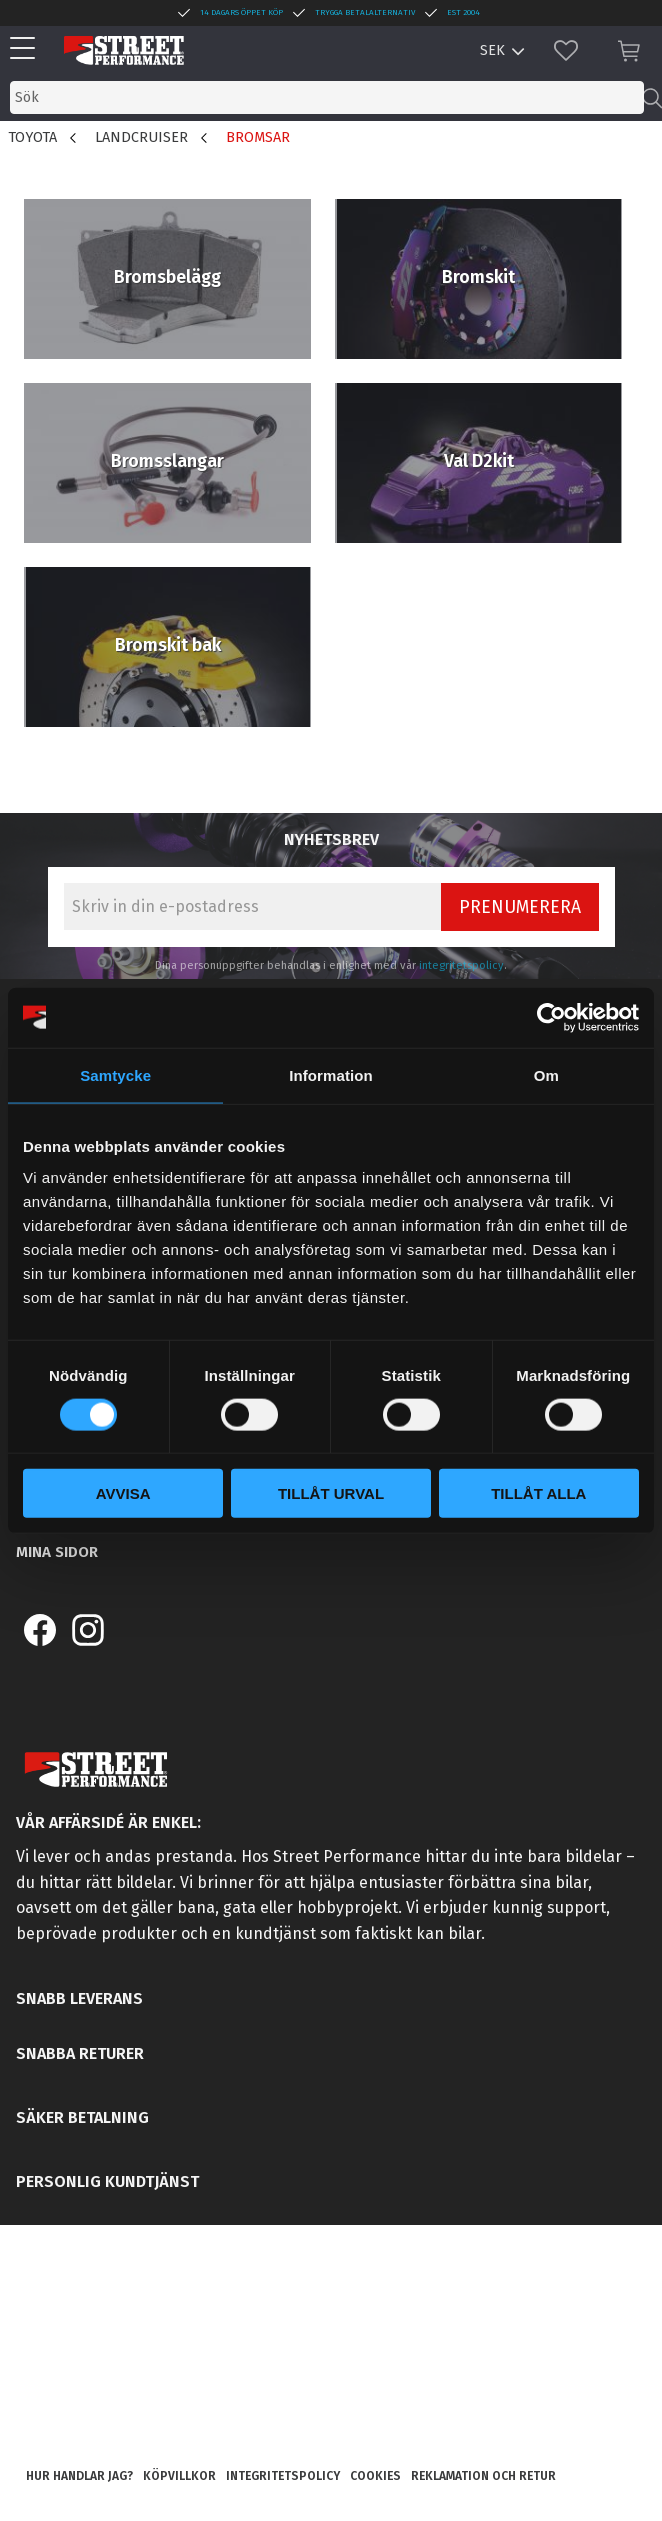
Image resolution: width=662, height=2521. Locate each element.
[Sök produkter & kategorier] (327, 97)
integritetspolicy (461, 965)
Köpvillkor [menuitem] (179, 2476)
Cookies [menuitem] (375, 2476)
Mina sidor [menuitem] (57, 1552)
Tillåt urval (331, 1493)
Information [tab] (331, 1074)
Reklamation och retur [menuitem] (483, 2476)
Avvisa (123, 1493)
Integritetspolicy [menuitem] (283, 2476)
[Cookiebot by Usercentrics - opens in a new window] (551, 1017)
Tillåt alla (538, 1493)
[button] (27, 49)
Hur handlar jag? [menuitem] (79, 2476)
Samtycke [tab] (115, 1074)
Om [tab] (546, 1074)
